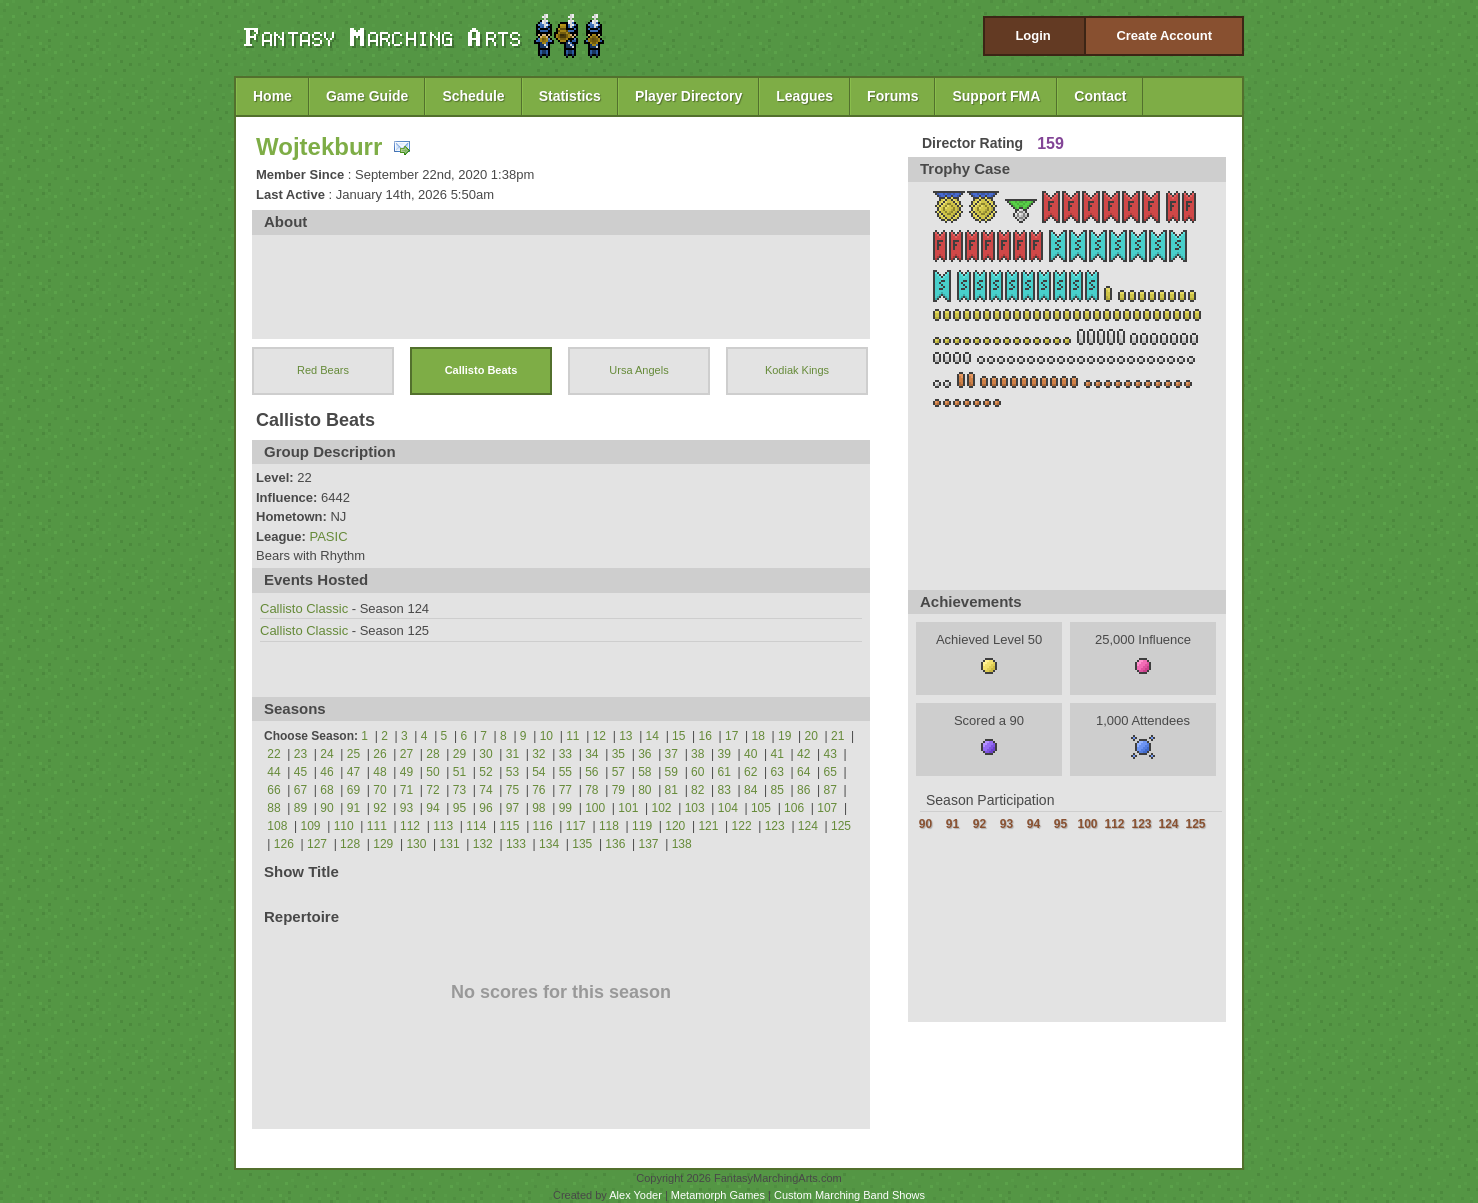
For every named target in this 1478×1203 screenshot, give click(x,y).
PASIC (328, 536)
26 (379, 754)
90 (326, 808)
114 (476, 826)
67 (300, 790)
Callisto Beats (481, 370)
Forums (892, 96)
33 (565, 754)
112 (410, 826)
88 (273, 808)
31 (512, 754)
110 (344, 826)
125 (841, 826)
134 (549, 844)
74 (485, 790)
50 (432, 772)
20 (811, 736)
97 (512, 808)
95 (459, 808)
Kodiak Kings (797, 370)
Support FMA (996, 96)
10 (546, 736)
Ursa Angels (638, 370)
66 (273, 790)
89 (300, 808)
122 (742, 826)
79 (618, 790)
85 (777, 790)
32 (538, 754)
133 (516, 844)
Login (1032, 35)
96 (485, 808)
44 (273, 772)
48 (379, 772)
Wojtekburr (319, 146)
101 (628, 808)
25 (353, 754)
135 (582, 844)
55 (565, 772)
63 (777, 772)
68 (326, 790)
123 (775, 826)
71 (406, 790)
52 (485, 772)
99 (565, 808)
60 (697, 772)
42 (803, 754)
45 (300, 772)
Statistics (570, 96)
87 (830, 790)
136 (615, 844)
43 (830, 754)
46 (326, 772)
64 (803, 772)
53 (512, 772)
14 (652, 736)
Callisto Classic (304, 608)
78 (591, 790)
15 (678, 736)
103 (695, 808)
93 (406, 808)
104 (728, 808)
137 (649, 844)
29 (459, 754)
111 (377, 826)
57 (618, 772)
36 (644, 754)
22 (273, 754)
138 (682, 844)
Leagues (804, 96)
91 (353, 808)
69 (353, 790)
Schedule (473, 96)
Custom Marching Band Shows (849, 1195)
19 (784, 736)
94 (432, 808)
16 (705, 736)
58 (644, 772)
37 (671, 754)
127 (317, 844)
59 (671, 772)
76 (538, 790)
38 (697, 754)
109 (311, 826)
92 (379, 808)
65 (830, 772)
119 (642, 826)
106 (794, 808)
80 (644, 790)
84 (750, 790)
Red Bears (323, 370)
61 (724, 772)
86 (803, 790)
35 (618, 754)
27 (406, 754)
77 (565, 790)
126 (284, 844)
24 (326, 754)
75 (512, 790)
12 (599, 736)
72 (432, 790)
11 (572, 736)
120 (675, 826)
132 (483, 844)
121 (708, 826)
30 (485, 754)
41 (777, 754)
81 (671, 790)
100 (595, 808)
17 (731, 736)
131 (450, 844)
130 (416, 844)
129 (383, 844)
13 (625, 736)
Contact (1100, 96)
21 (837, 736)
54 (538, 772)
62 (750, 772)
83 (724, 790)
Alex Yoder (635, 1195)
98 (538, 808)
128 (350, 844)
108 (277, 826)
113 (443, 826)
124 (808, 826)
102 (661, 808)
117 (576, 826)
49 (406, 772)
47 (353, 772)
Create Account (1164, 35)
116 (543, 826)
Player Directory (688, 96)
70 (379, 790)
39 (724, 754)
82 (697, 790)
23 (300, 754)
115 (509, 826)
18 (758, 736)
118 (609, 826)
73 (459, 790)
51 (459, 772)
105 (761, 808)
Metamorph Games (718, 1195)
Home (272, 96)
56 (591, 772)
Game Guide (367, 96)
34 (591, 754)
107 (827, 808)
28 (432, 754)
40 (750, 754)
